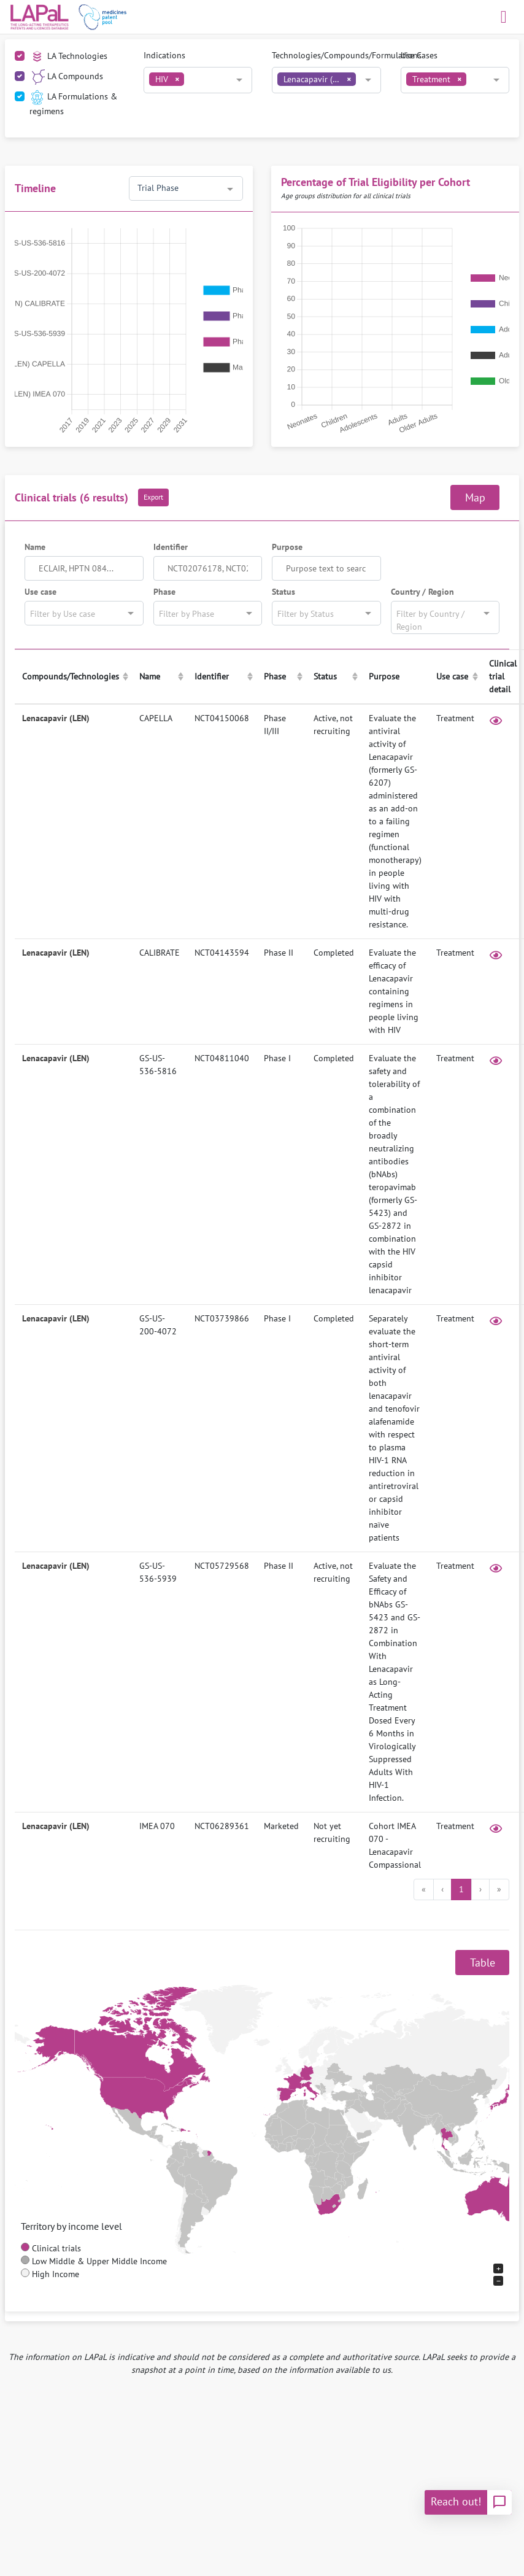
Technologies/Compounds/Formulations (347, 55)
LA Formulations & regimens (73, 103)
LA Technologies (68, 56)
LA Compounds (66, 77)
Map (475, 497)
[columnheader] (73, 676)
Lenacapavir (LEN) (56, 718)
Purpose (287, 546)
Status (283, 591)
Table (482, 1962)
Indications (164, 55)
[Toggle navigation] (503, 17)
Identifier (170, 546)
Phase (164, 591)
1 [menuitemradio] (461, 1889)
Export (153, 496)
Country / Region (422, 591)
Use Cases (419, 55)
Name (35, 546)
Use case (40, 591)
